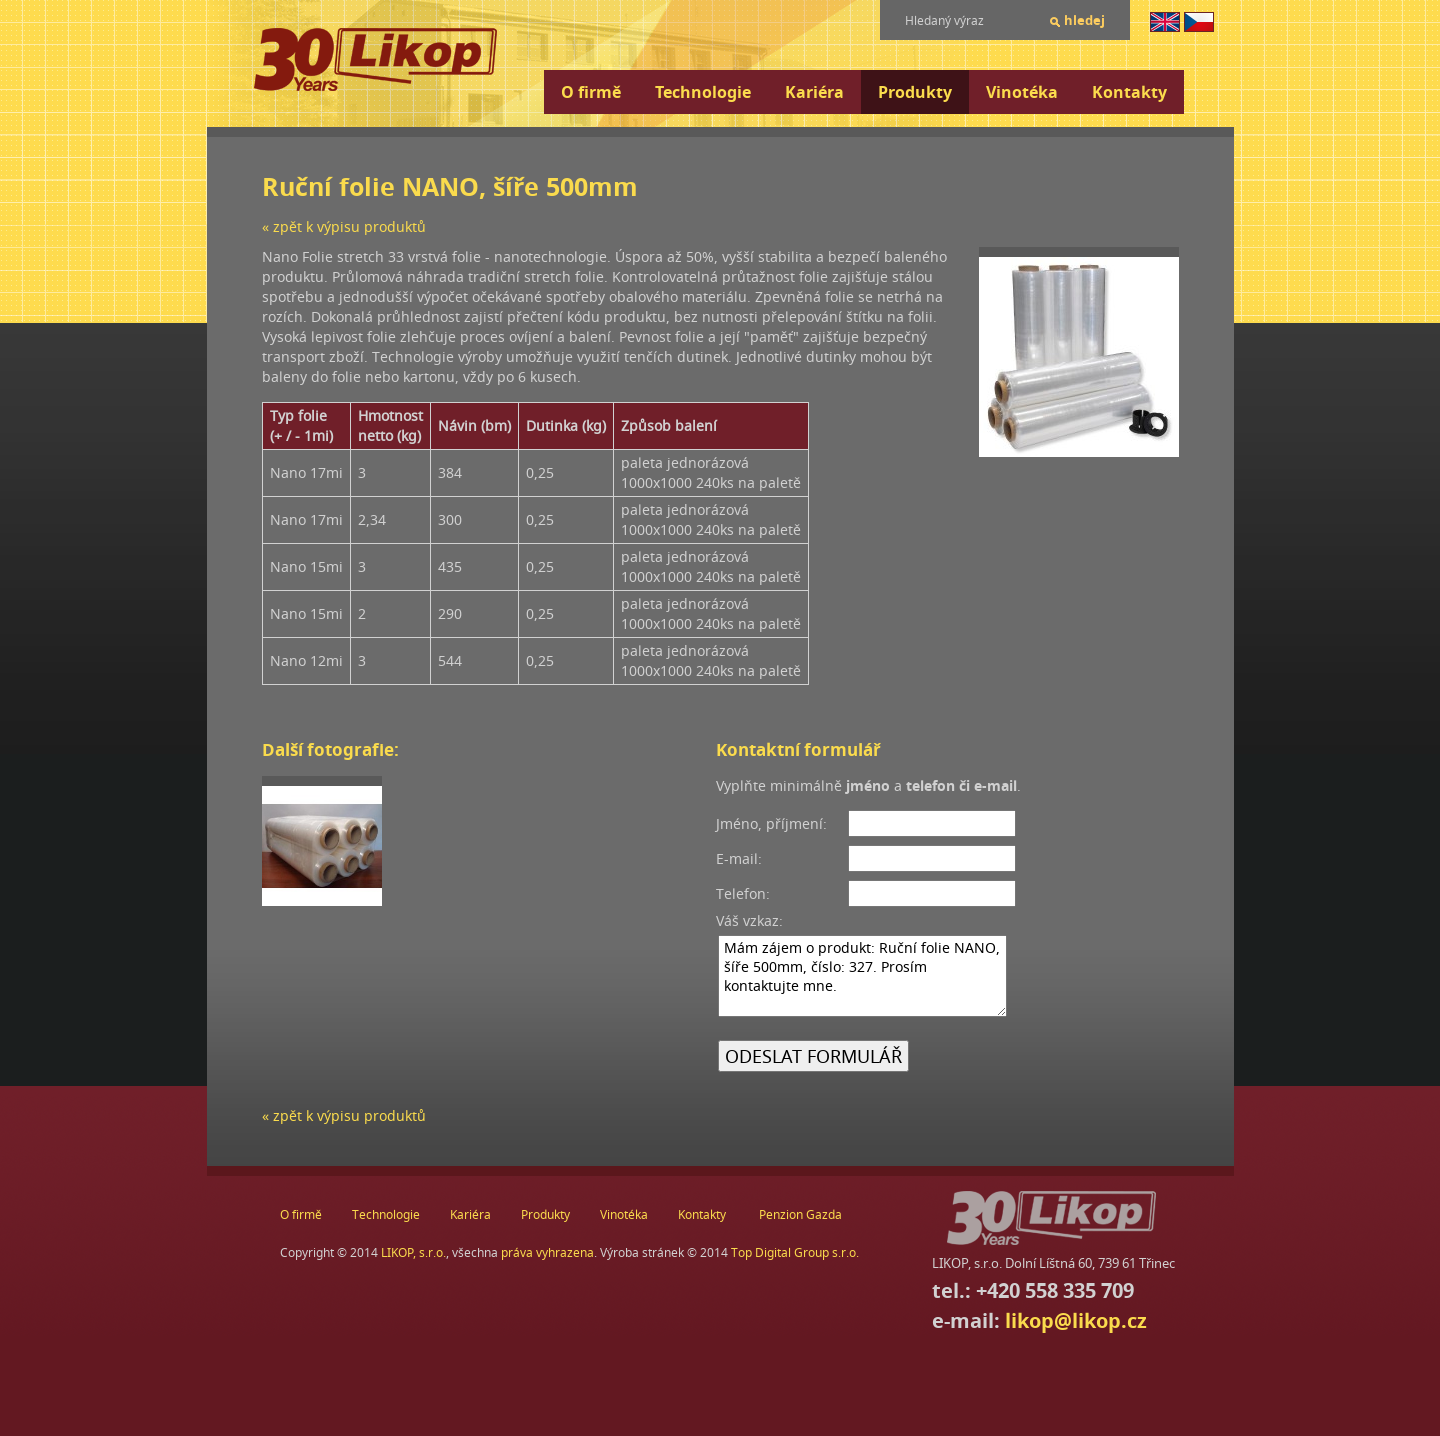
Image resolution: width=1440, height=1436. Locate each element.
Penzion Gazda (800, 1214)
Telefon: (743, 893)
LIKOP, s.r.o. (413, 1252)
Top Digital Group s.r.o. (795, 1252)
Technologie (703, 92)
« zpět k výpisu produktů (344, 226)
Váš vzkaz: (749, 920)
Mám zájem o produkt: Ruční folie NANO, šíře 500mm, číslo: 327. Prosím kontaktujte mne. (862, 976)
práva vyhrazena (547, 1252)
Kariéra (814, 92)
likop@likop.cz (1076, 1320)
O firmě (591, 92)
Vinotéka (1022, 92)
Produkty (915, 92)
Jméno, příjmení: (771, 823)
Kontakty (1129, 92)
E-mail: (739, 858)
